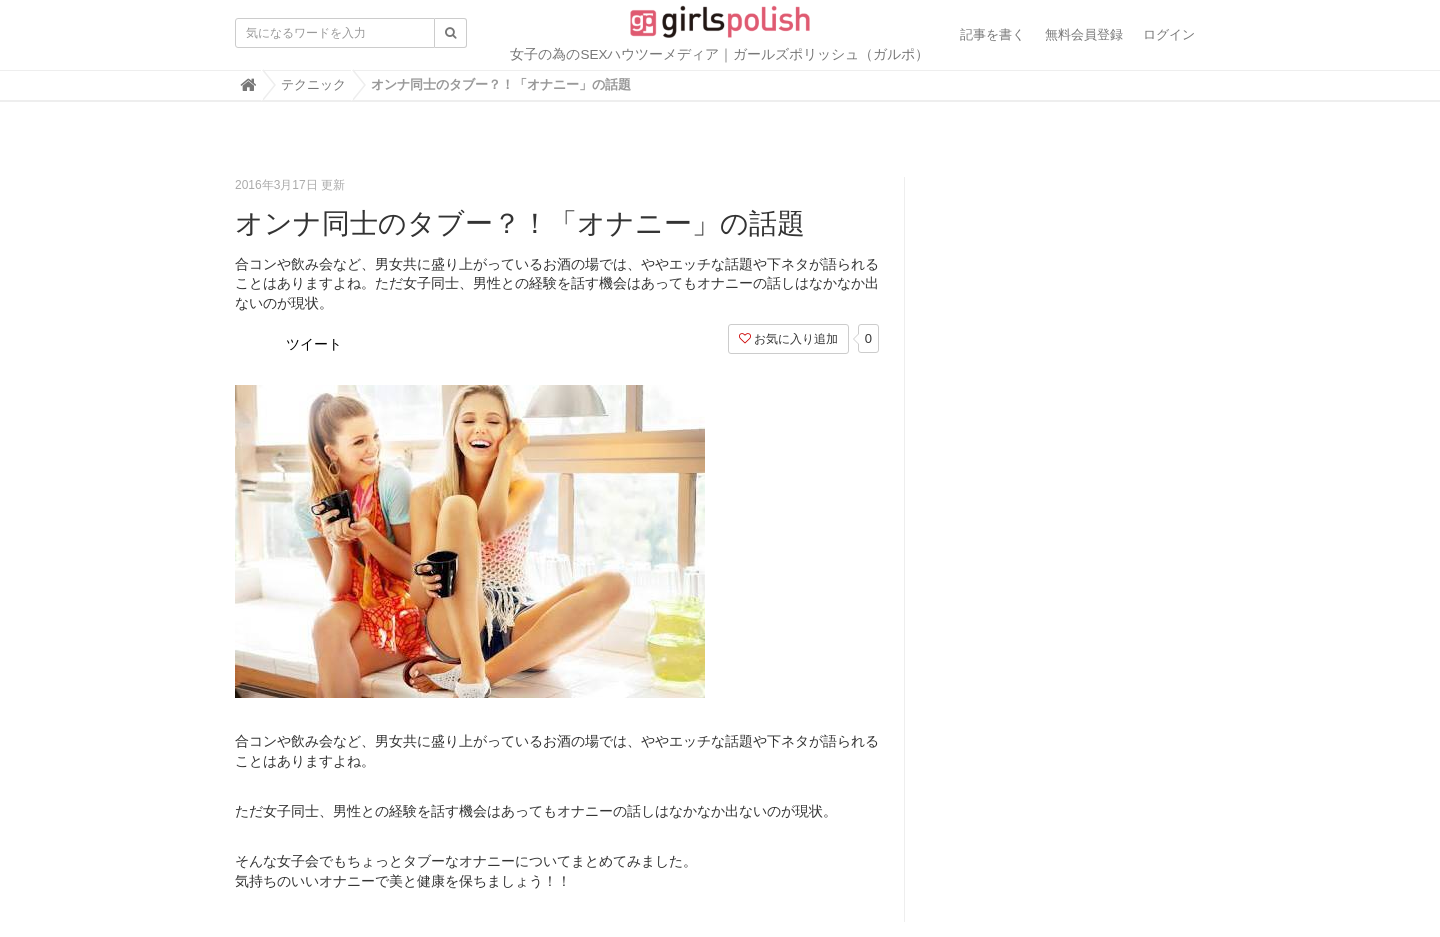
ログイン (1169, 34)
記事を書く (992, 34)
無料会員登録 (1084, 34)
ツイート (314, 344)
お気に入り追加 (788, 339)
